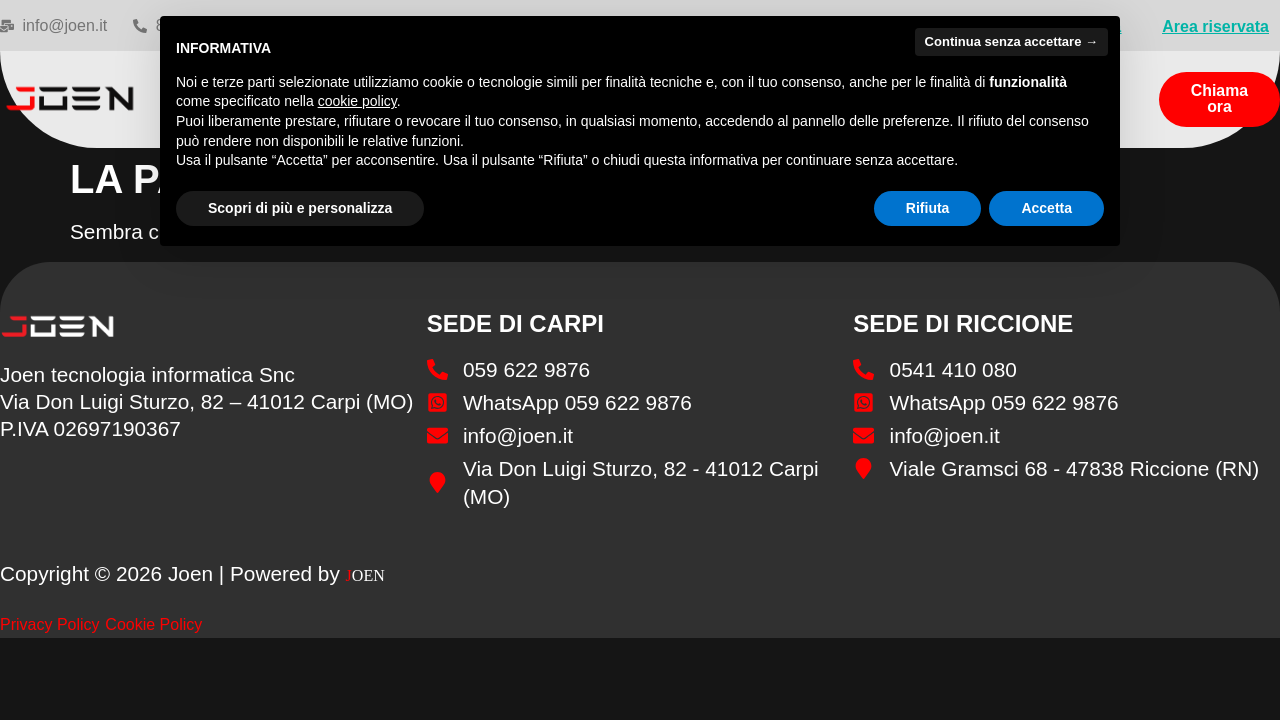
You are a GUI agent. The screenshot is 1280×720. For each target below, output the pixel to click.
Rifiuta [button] (928, 208)
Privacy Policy (50, 624)
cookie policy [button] (357, 101)
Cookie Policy (153, 624)
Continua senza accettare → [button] (1011, 41)
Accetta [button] (1046, 208)
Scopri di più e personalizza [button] (300, 208)
